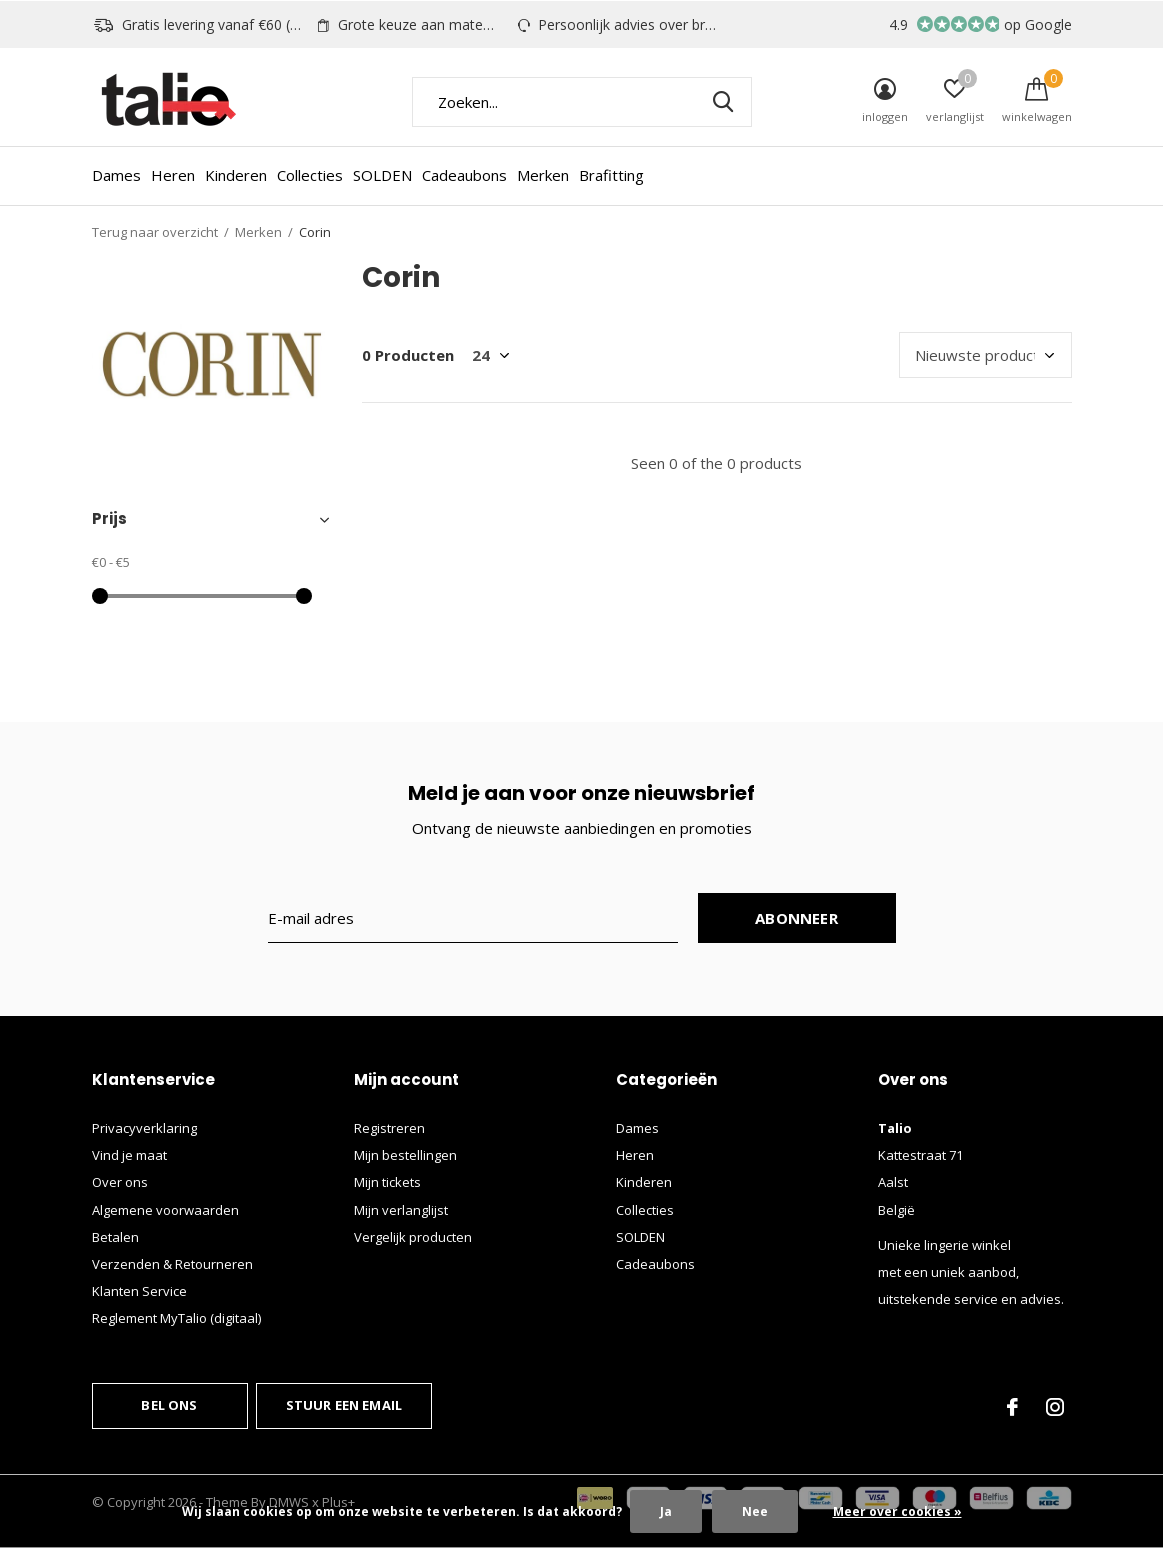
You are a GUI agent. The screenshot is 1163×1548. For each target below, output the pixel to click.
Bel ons (169, 1405)
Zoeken (724, 102)
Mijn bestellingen (405, 1155)
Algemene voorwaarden (165, 1210)
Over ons (120, 1182)
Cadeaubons (464, 175)
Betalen (115, 1237)
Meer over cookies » (897, 1511)
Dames (116, 175)
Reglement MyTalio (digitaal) (176, 1318)
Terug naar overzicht (155, 232)
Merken (543, 175)
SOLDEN (382, 175)
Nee (755, 1511)
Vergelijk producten (413, 1237)
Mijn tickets (387, 1182)
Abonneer (796, 918)
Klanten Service (139, 1291)
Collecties (310, 175)
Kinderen (236, 175)
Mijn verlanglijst (401, 1210)
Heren (173, 175)
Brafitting (611, 175)
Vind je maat (129, 1155)
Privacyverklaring (144, 1128)
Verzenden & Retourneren (172, 1264)
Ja (666, 1511)
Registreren (389, 1128)
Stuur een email (344, 1405)
